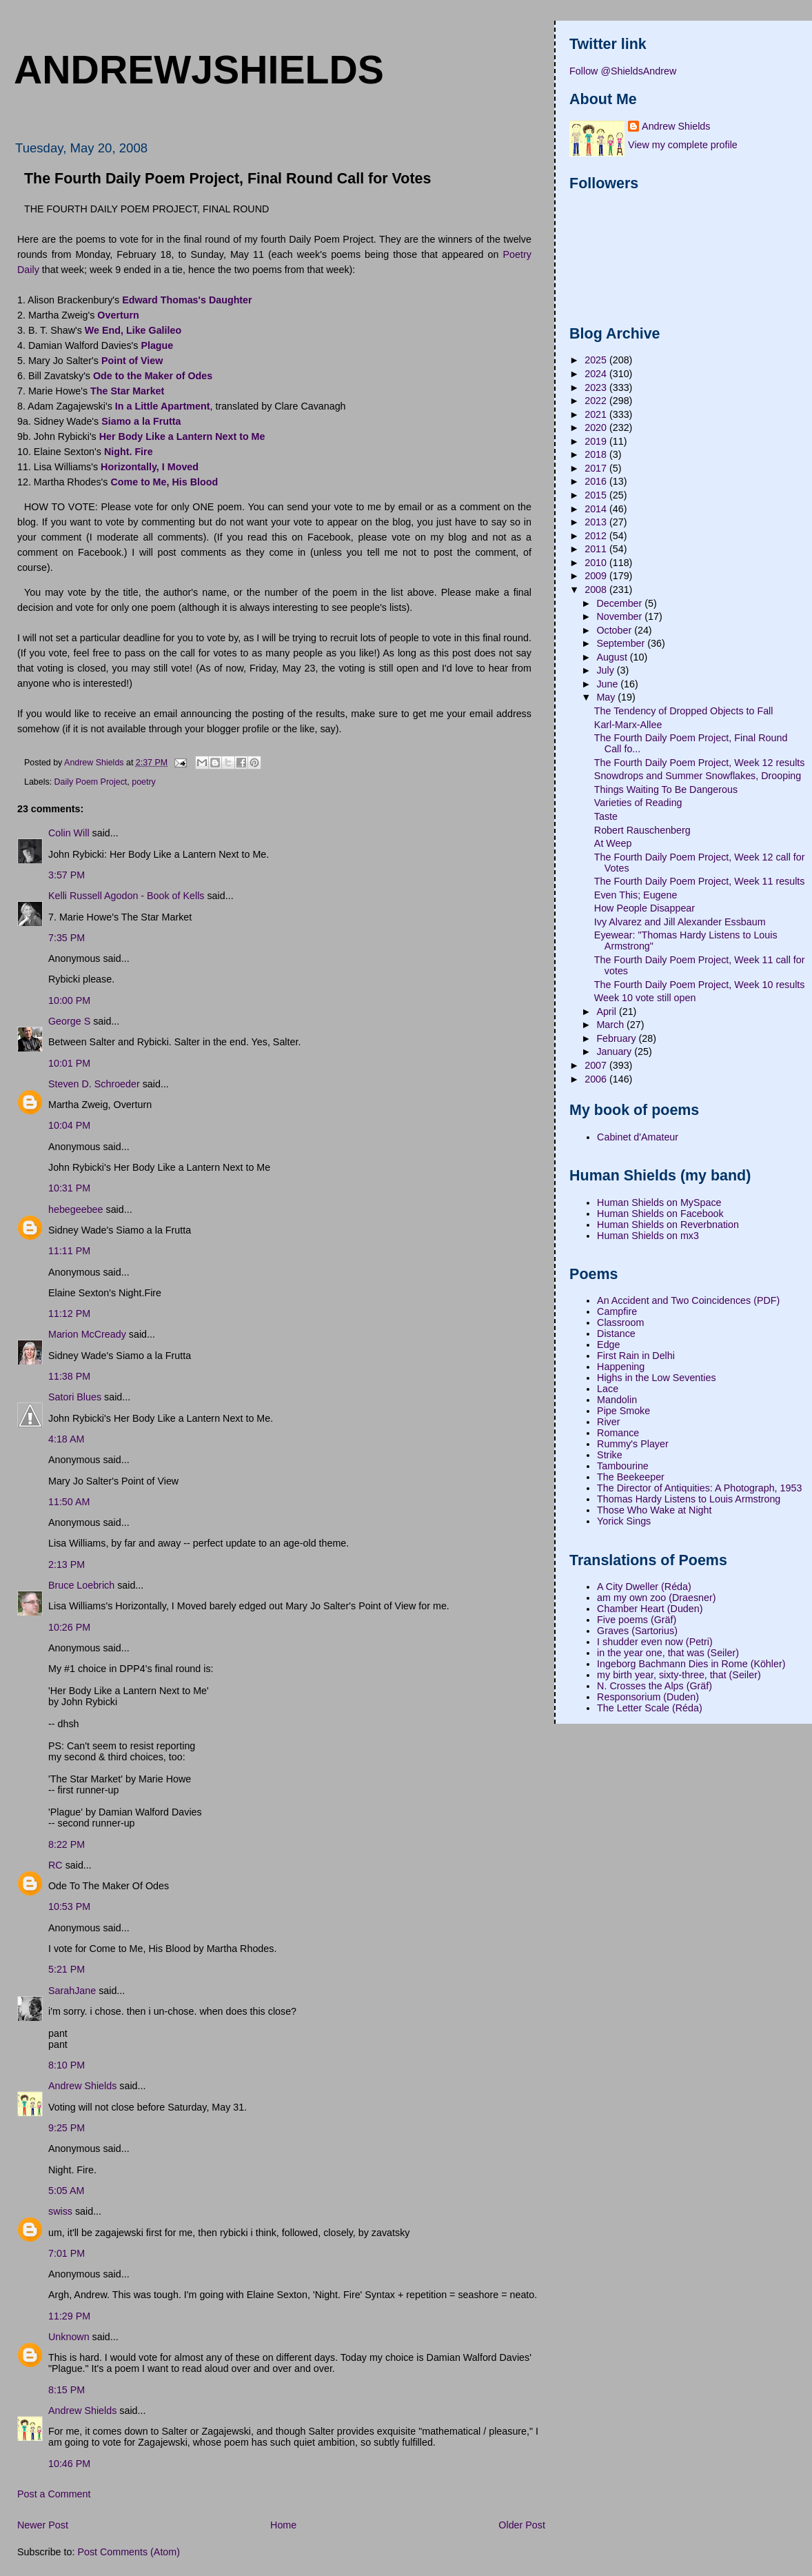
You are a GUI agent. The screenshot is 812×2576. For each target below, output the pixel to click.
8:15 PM (66, 2389)
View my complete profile (683, 144)
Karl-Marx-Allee (628, 724)
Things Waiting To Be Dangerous (666, 789)
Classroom (620, 1322)
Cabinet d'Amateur (637, 1137)
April (607, 1011)
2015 (597, 495)
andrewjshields (199, 70)
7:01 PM (66, 2253)
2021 (597, 414)
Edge (608, 1344)
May (607, 697)
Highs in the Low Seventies (656, 1377)
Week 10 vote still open (645, 997)
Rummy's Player (633, 1443)
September (621, 643)
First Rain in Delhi (636, 1355)
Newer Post (42, 2524)
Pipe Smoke (623, 1410)
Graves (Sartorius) (637, 1630)
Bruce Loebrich (81, 1585)
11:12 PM (69, 1313)
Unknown (69, 2336)
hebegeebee (75, 1209)
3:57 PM (66, 875)
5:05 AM (66, 2190)
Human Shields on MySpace (659, 1202)
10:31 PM (69, 1188)
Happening (620, 1366)
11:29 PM (69, 2316)
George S (69, 1021)
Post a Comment (53, 2493)
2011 (597, 548)
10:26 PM (69, 1627)
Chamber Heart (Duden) (649, 1608)
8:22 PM (66, 1844)
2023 (597, 387)
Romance (618, 1432)
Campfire (617, 1311)
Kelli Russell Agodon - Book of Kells (126, 895)
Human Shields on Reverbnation (668, 1224)
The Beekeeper (630, 1476)
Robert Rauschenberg (642, 830)
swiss (60, 2211)
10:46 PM (69, 2463)
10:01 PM (69, 1063)
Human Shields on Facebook (660, 1213)
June (608, 684)
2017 (597, 468)
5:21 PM (66, 1969)
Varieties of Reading (638, 802)
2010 (597, 562)
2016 (597, 481)
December (620, 603)
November (620, 616)
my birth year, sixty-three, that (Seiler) (679, 1674)
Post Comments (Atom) (128, 2551)
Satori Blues (74, 1396)
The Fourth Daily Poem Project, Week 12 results (699, 762)
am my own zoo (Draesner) (656, 1597)
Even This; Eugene (636, 894)
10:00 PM (69, 1000)
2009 (597, 575)
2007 (597, 1065)
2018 (597, 454)
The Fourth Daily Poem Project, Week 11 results (699, 881)
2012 (597, 535)
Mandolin (617, 1399)
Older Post (521, 2524)
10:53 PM (69, 1906)
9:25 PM (66, 2127)
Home (283, 2524)
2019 (597, 441)
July (606, 670)
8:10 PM (66, 2065)
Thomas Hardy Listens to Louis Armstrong (688, 1499)
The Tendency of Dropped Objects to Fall (683, 710)
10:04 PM (69, 1125)
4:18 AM (66, 1439)
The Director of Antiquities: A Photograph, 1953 (699, 1487)
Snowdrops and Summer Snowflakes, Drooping (697, 775)
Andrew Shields (82, 2085)
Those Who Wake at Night (654, 1510)
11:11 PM (69, 1250)
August (612, 657)
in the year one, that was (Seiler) (668, 1652)
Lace (607, 1388)
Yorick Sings (624, 1521)
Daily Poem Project (91, 782)
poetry (144, 782)
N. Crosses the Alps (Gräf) (654, 1685)
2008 (597, 589)
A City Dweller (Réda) (644, 1586)
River (608, 1421)
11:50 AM (69, 1501)
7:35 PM (66, 937)
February (617, 1038)
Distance (616, 1333)
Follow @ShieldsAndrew (622, 71)
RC (55, 1865)
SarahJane (72, 1990)
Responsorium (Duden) (648, 1696)
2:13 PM (66, 1564)
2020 (597, 427)
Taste (606, 816)
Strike (609, 1454)
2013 (597, 521)
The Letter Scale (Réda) (649, 1707)
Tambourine (623, 1465)
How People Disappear (644, 908)
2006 (597, 1079)
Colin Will (69, 832)
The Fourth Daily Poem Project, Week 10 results (699, 984)
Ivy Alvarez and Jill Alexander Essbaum (680, 921)
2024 (597, 373)
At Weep (613, 843)
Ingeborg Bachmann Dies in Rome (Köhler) (691, 1663)
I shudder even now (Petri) (655, 1641)
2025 (597, 359)
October (615, 630)
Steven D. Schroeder (94, 1083)
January (615, 1051)
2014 (597, 508)
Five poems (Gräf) (636, 1619)
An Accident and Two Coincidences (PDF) (688, 1300)
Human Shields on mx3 (648, 1235)
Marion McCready (87, 1334)
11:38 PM (69, 1376)
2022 (597, 400)
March (611, 1024)
